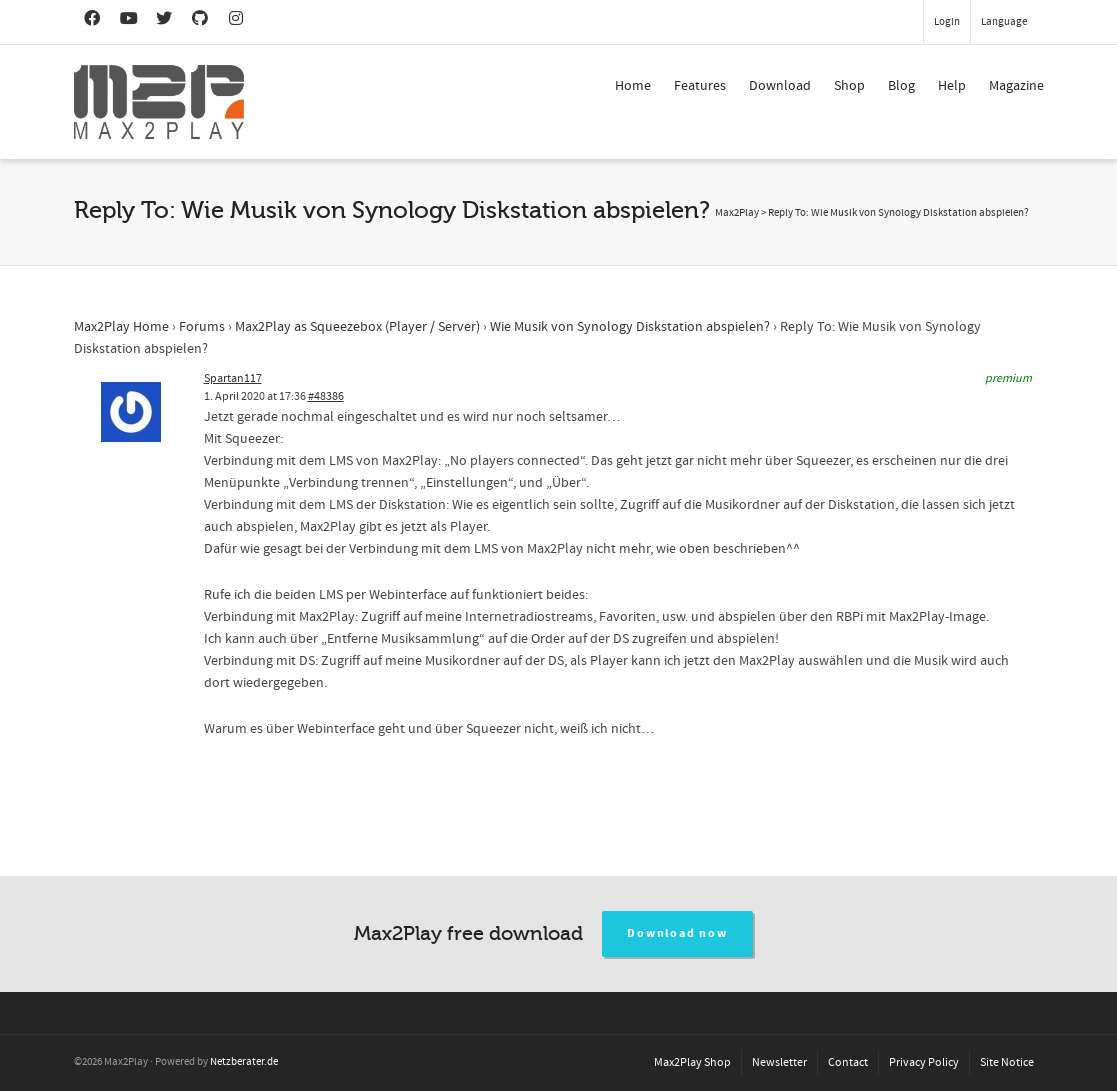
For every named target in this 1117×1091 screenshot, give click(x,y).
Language (1004, 22)
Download (780, 86)
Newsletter (779, 1062)
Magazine (1016, 86)
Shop (849, 86)
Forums (202, 327)
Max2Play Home (121, 327)
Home (633, 86)
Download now (677, 933)
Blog (901, 86)
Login (947, 22)
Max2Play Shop (692, 1062)
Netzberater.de (244, 1062)
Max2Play (737, 213)
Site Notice (1007, 1062)
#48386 (326, 396)
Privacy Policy (924, 1062)
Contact (848, 1062)
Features (700, 86)
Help (952, 86)
